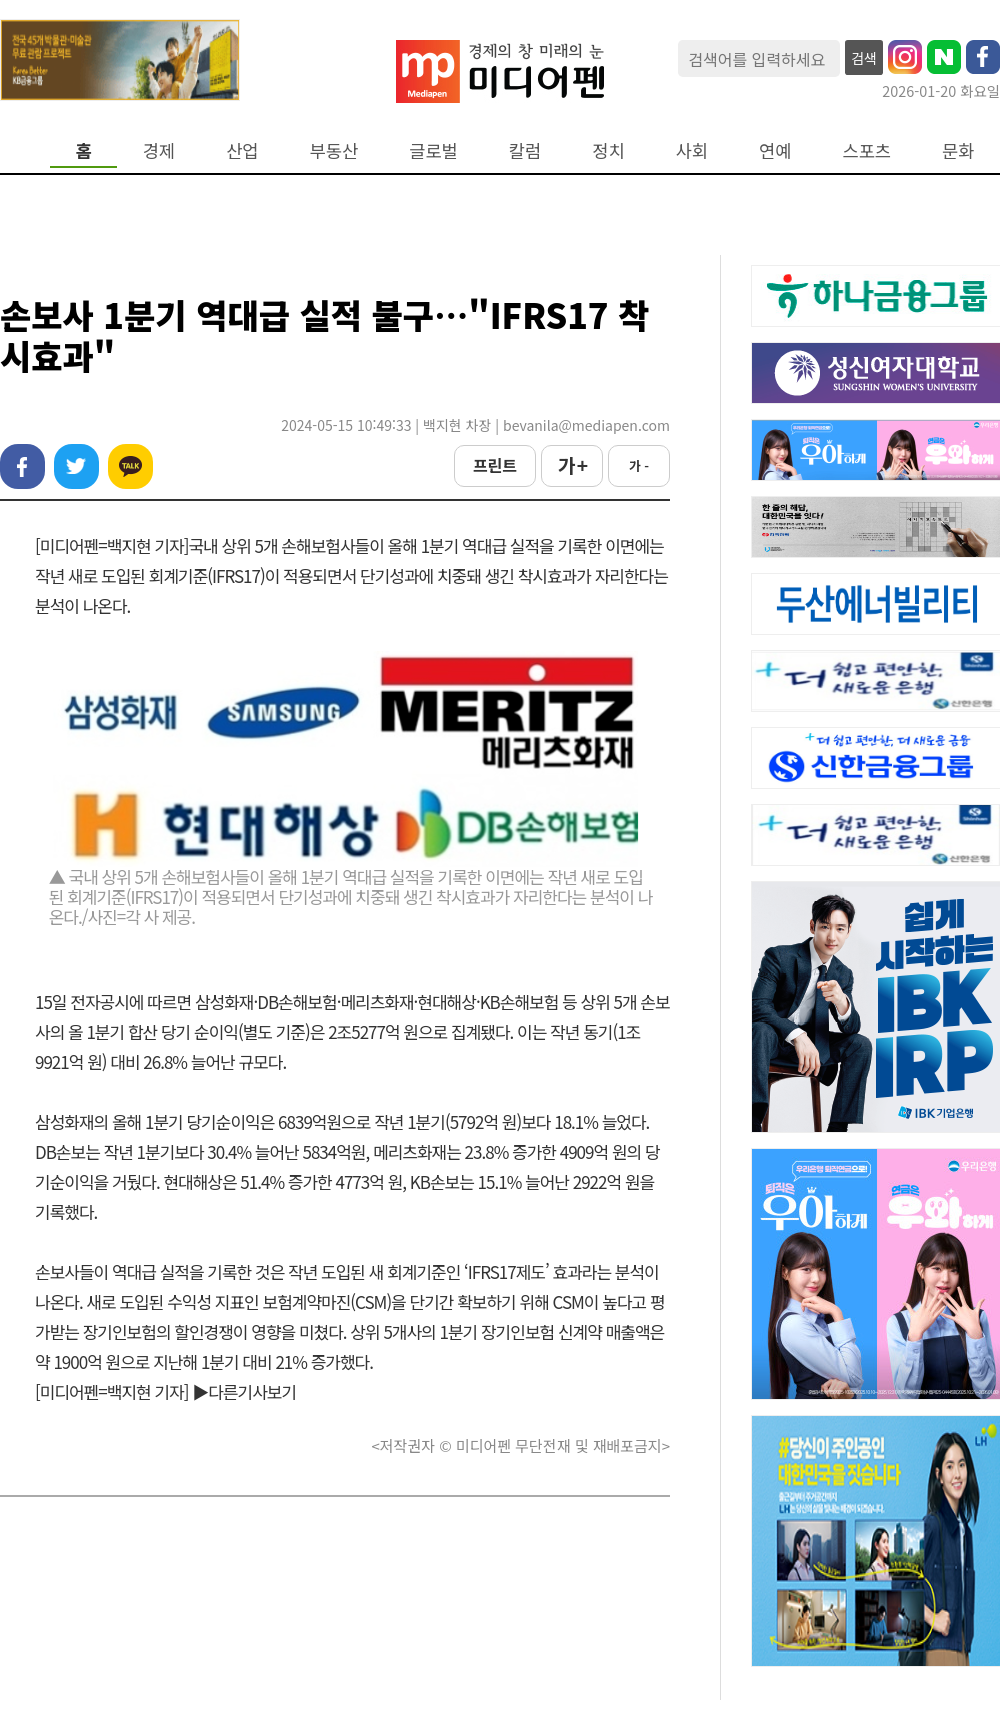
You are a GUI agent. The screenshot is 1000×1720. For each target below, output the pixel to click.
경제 (159, 150)
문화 (958, 150)
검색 (864, 58)
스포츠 (867, 150)
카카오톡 (130, 466)
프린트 (495, 465)
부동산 (334, 150)
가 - (639, 465)
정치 (608, 150)
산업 (242, 150)
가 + (572, 465)
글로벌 (433, 150)
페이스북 (22, 466)
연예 (775, 150)
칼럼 (525, 150)
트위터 (76, 466)
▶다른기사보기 (244, 1391)
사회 (692, 150)
